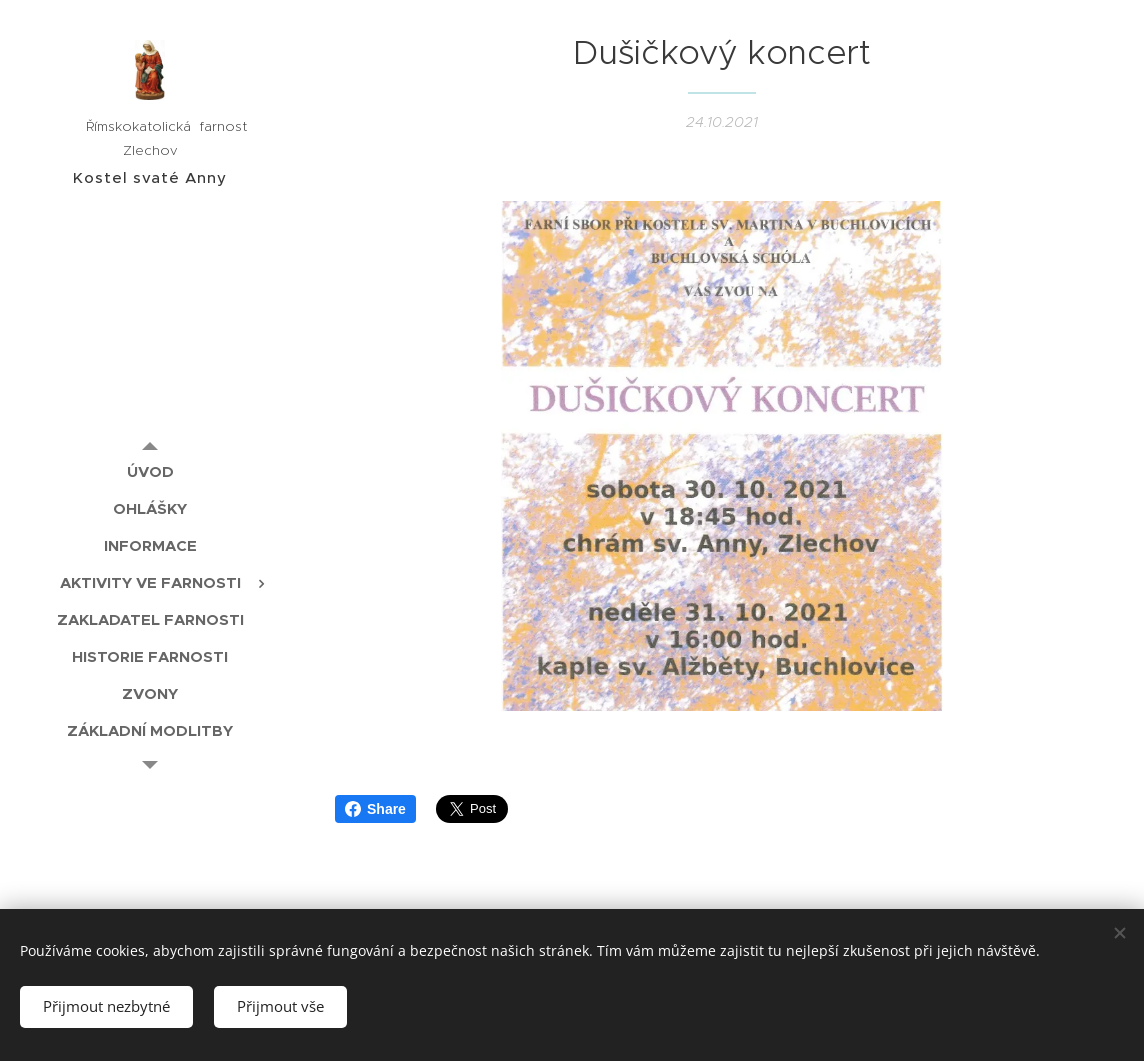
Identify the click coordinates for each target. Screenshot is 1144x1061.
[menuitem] (150, 471)
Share (375, 809)
